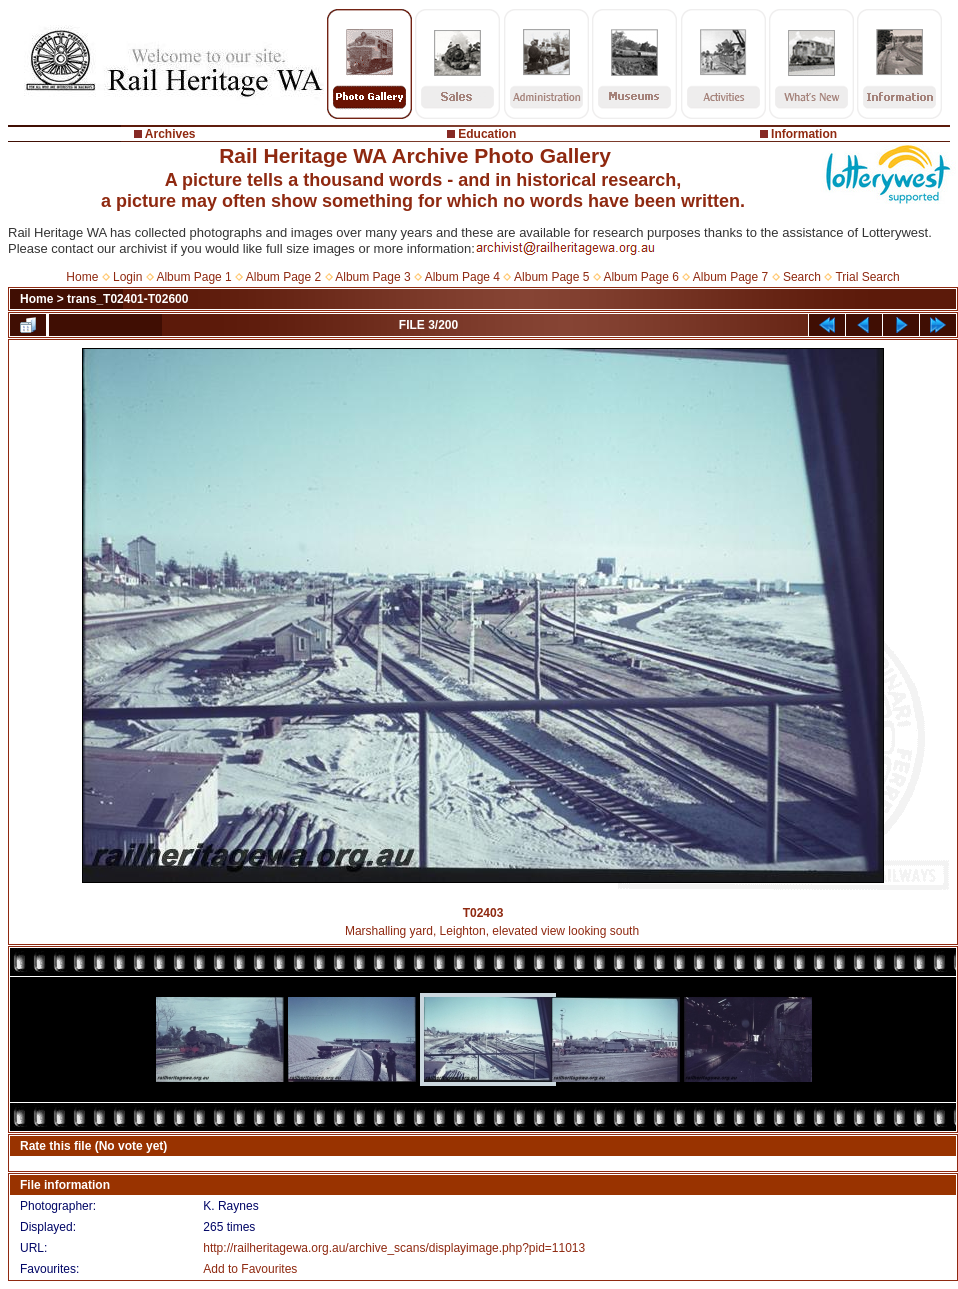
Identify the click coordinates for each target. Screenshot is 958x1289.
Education (487, 134)
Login (127, 277)
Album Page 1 (193, 277)
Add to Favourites (250, 1269)
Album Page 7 (730, 277)
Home (82, 277)
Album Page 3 (372, 277)
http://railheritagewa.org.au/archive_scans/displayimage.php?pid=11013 (394, 1248)
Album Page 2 (283, 277)
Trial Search (867, 277)
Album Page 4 (462, 277)
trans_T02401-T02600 (127, 299)
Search (802, 277)
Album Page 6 (640, 277)
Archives (170, 134)
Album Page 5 (551, 277)
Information (804, 134)
